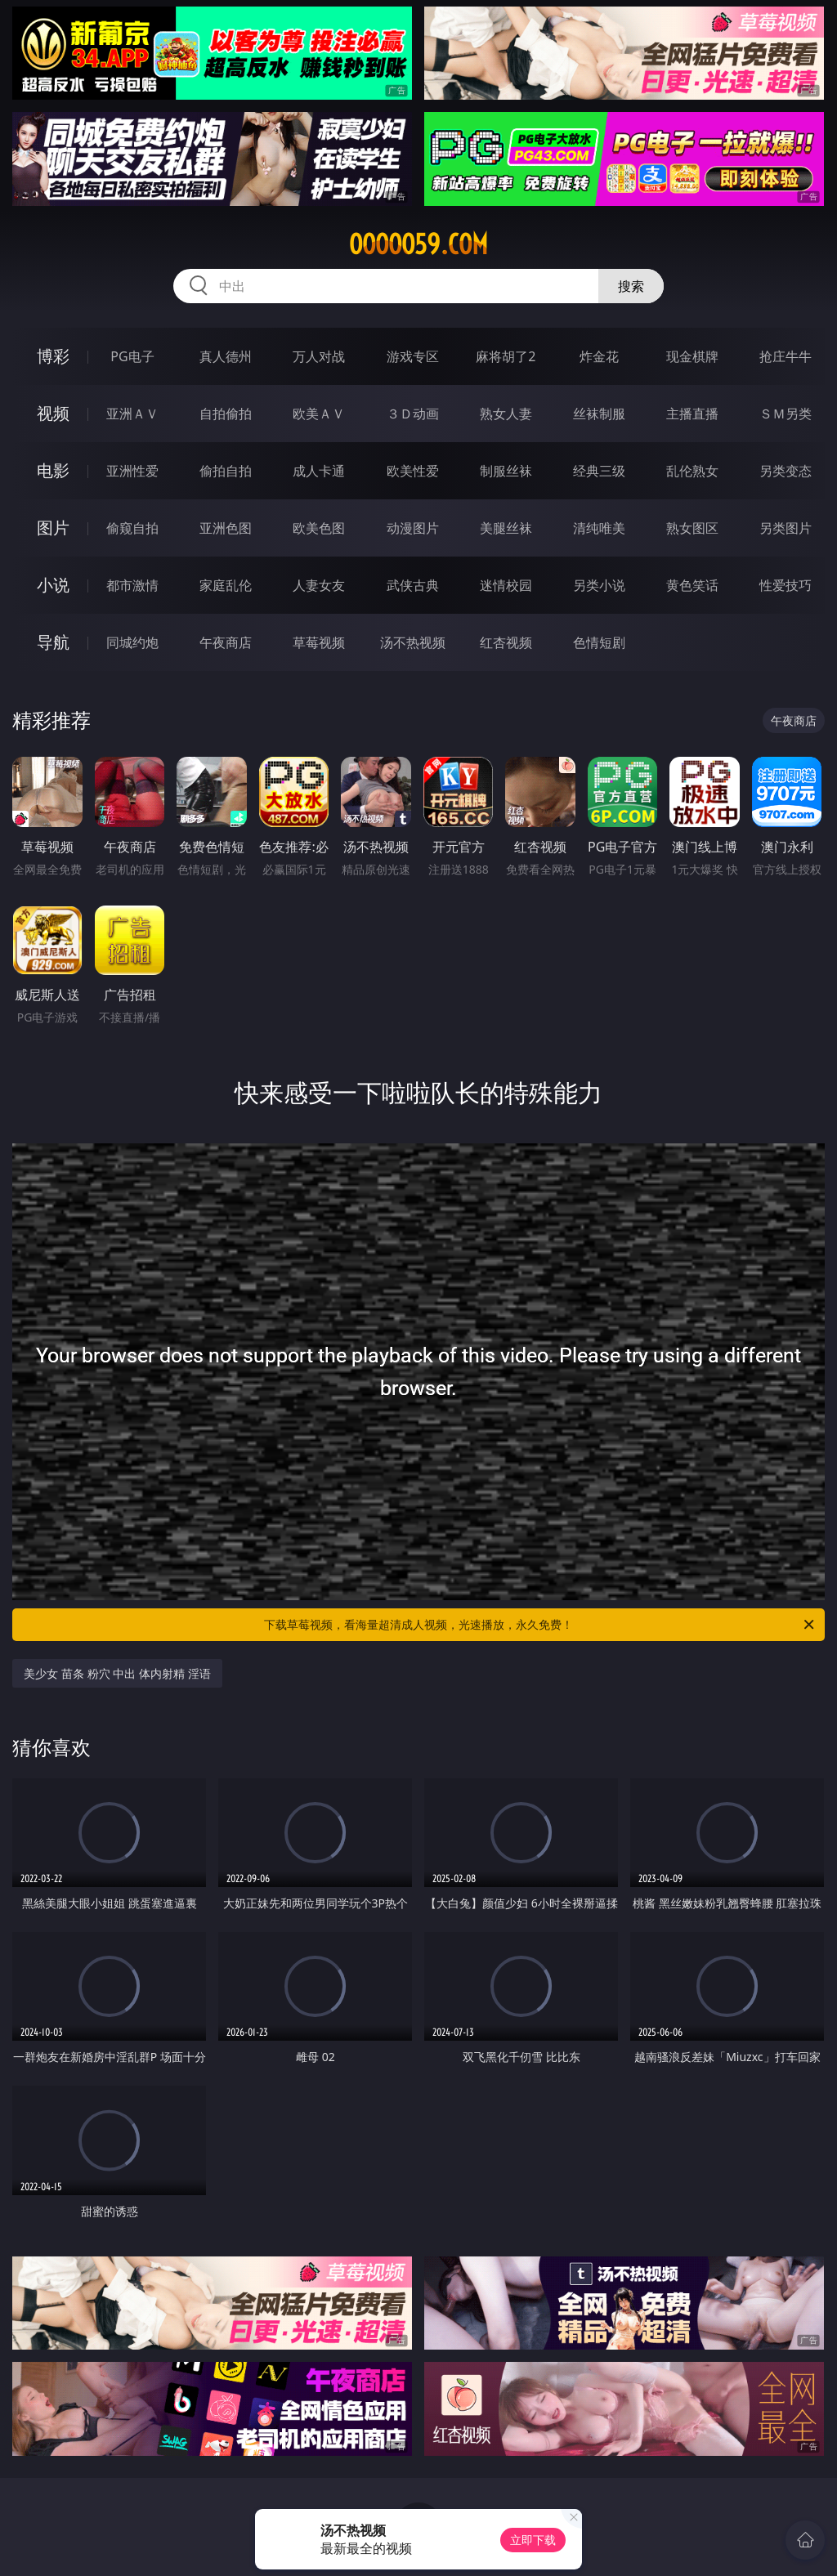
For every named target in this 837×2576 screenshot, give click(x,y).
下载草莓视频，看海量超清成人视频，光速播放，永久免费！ (540, 1625)
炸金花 (599, 356)
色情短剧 (599, 642)
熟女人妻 (506, 414)
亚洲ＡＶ (132, 414)
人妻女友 (319, 585)
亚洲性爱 (132, 471)
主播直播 (692, 414)
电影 (53, 470)
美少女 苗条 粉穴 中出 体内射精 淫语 (117, 1673)
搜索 (631, 286)
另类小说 (599, 585)
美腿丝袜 (506, 528)
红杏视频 (506, 642)
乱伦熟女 (692, 471)
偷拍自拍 (225, 471)
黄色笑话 (692, 585)
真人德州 (225, 356)
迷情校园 (506, 585)
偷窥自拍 (132, 528)
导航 (53, 642)
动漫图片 (413, 528)
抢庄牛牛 (785, 356)
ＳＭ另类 (785, 414)
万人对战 (319, 356)
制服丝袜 (506, 471)
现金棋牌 (692, 356)
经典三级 (599, 471)
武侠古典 (413, 585)
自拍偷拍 (225, 414)
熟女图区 (692, 528)
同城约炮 (132, 642)
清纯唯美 (599, 528)
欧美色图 (319, 528)
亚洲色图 (225, 528)
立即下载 (533, 2539)
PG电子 (132, 356)
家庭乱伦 (225, 585)
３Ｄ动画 (413, 414)
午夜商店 (225, 642)
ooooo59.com (418, 244)
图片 (53, 528)
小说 (53, 585)
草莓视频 (319, 642)
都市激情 (132, 585)
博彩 (53, 356)
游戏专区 (413, 356)
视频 (53, 413)
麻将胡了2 (505, 356)
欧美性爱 (413, 471)
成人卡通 (319, 471)
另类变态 (785, 471)
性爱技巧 (785, 585)
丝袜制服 (599, 414)
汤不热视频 (412, 642)
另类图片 (785, 528)
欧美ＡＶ (319, 414)
